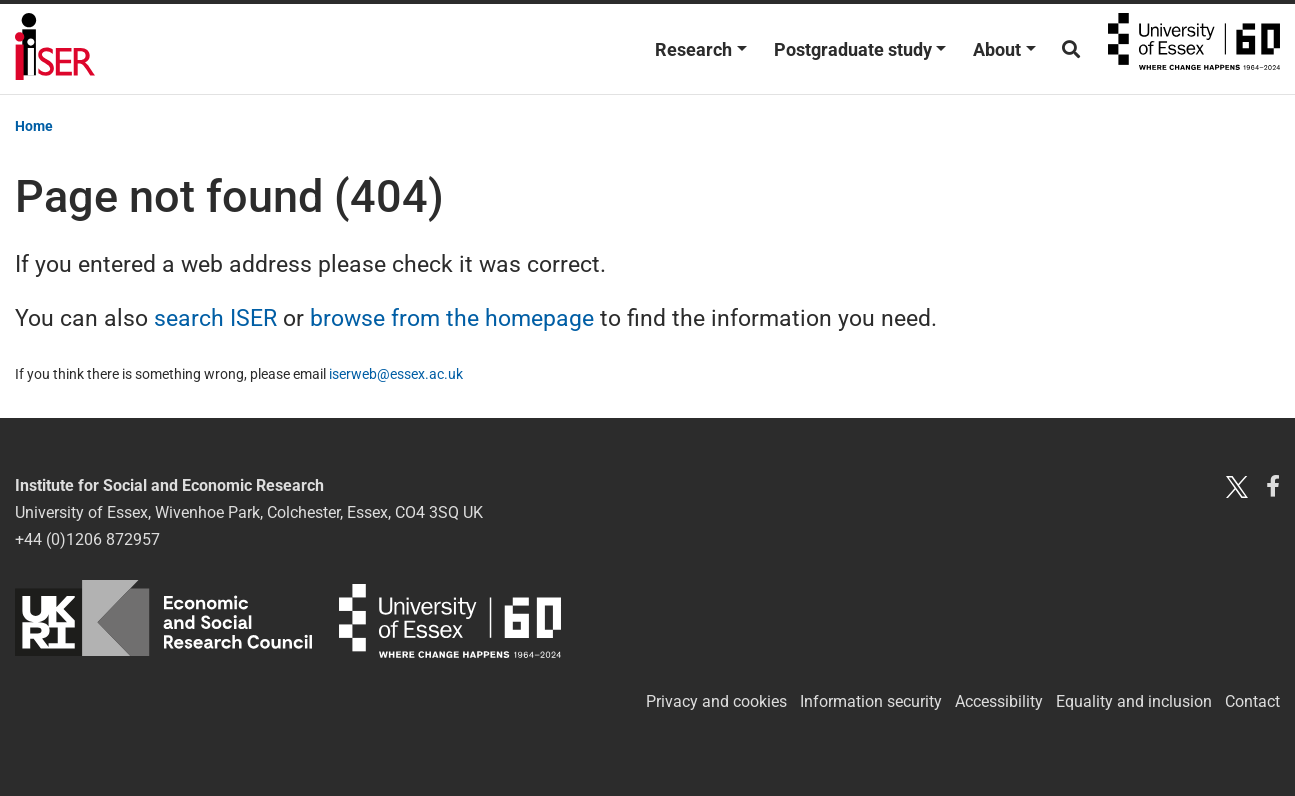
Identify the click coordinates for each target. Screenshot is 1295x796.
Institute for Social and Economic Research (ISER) (55, 49)
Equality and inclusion (1134, 701)
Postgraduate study (853, 49)
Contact (1252, 701)
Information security (871, 701)
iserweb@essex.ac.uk (396, 374)
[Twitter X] (1237, 485)
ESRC (163, 618)
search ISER (215, 318)
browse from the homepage (452, 318)
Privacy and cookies (716, 701)
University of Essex (1194, 49)
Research (693, 49)
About (997, 49)
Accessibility (999, 701)
